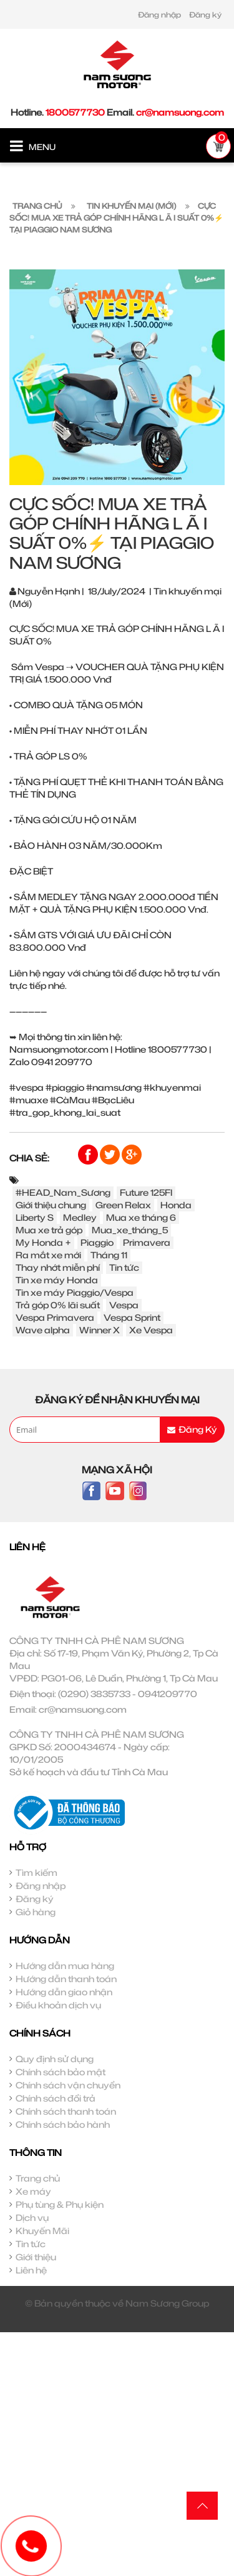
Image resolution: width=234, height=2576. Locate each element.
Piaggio (97, 1242)
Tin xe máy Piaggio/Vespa (75, 1292)
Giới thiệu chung (51, 1205)
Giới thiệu (36, 2257)
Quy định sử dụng (55, 2059)
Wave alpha (43, 1330)
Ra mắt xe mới (48, 1255)
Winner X (99, 1330)
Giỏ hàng (36, 1912)
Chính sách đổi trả (55, 2098)
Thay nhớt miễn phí (58, 1267)
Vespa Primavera (55, 1317)
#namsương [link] (114, 1087)
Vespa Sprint (132, 1317)
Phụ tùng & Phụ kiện (60, 2204)
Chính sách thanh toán (66, 2111)
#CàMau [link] (70, 1100)
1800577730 (75, 112)
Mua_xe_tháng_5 (130, 1230)
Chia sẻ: (29, 1158)
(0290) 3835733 (94, 1694)
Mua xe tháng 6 (141, 1217)
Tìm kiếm (36, 1872)
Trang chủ (38, 2178)
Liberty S (35, 1217)
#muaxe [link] (28, 1100)
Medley (80, 1217)
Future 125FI (146, 1192)
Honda (176, 1205)
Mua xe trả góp (49, 1230)
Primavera (146, 1242)
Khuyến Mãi (42, 2231)
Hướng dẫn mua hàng (65, 1966)
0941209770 (167, 1694)
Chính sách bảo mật (60, 2072)
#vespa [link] (26, 1087)
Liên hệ (31, 2270)
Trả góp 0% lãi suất (58, 1305)
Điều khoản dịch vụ (58, 2005)
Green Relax (123, 1205)
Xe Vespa (151, 1330)
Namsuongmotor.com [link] (59, 1049)
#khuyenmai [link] (172, 1087)
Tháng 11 (108, 1255)
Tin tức (124, 1267)
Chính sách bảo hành (63, 2124)
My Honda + (43, 1242)
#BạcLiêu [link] (113, 1100)
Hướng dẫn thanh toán (66, 1979)
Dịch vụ (32, 2217)
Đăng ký (205, 14)
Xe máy (33, 2191)
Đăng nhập (159, 14)
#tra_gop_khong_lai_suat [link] (64, 1112)
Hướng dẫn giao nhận (64, 1992)
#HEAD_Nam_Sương (63, 1192)
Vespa (124, 1305)
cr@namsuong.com (180, 112)
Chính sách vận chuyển (68, 2085)
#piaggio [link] (65, 1087)
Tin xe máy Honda (57, 1280)
